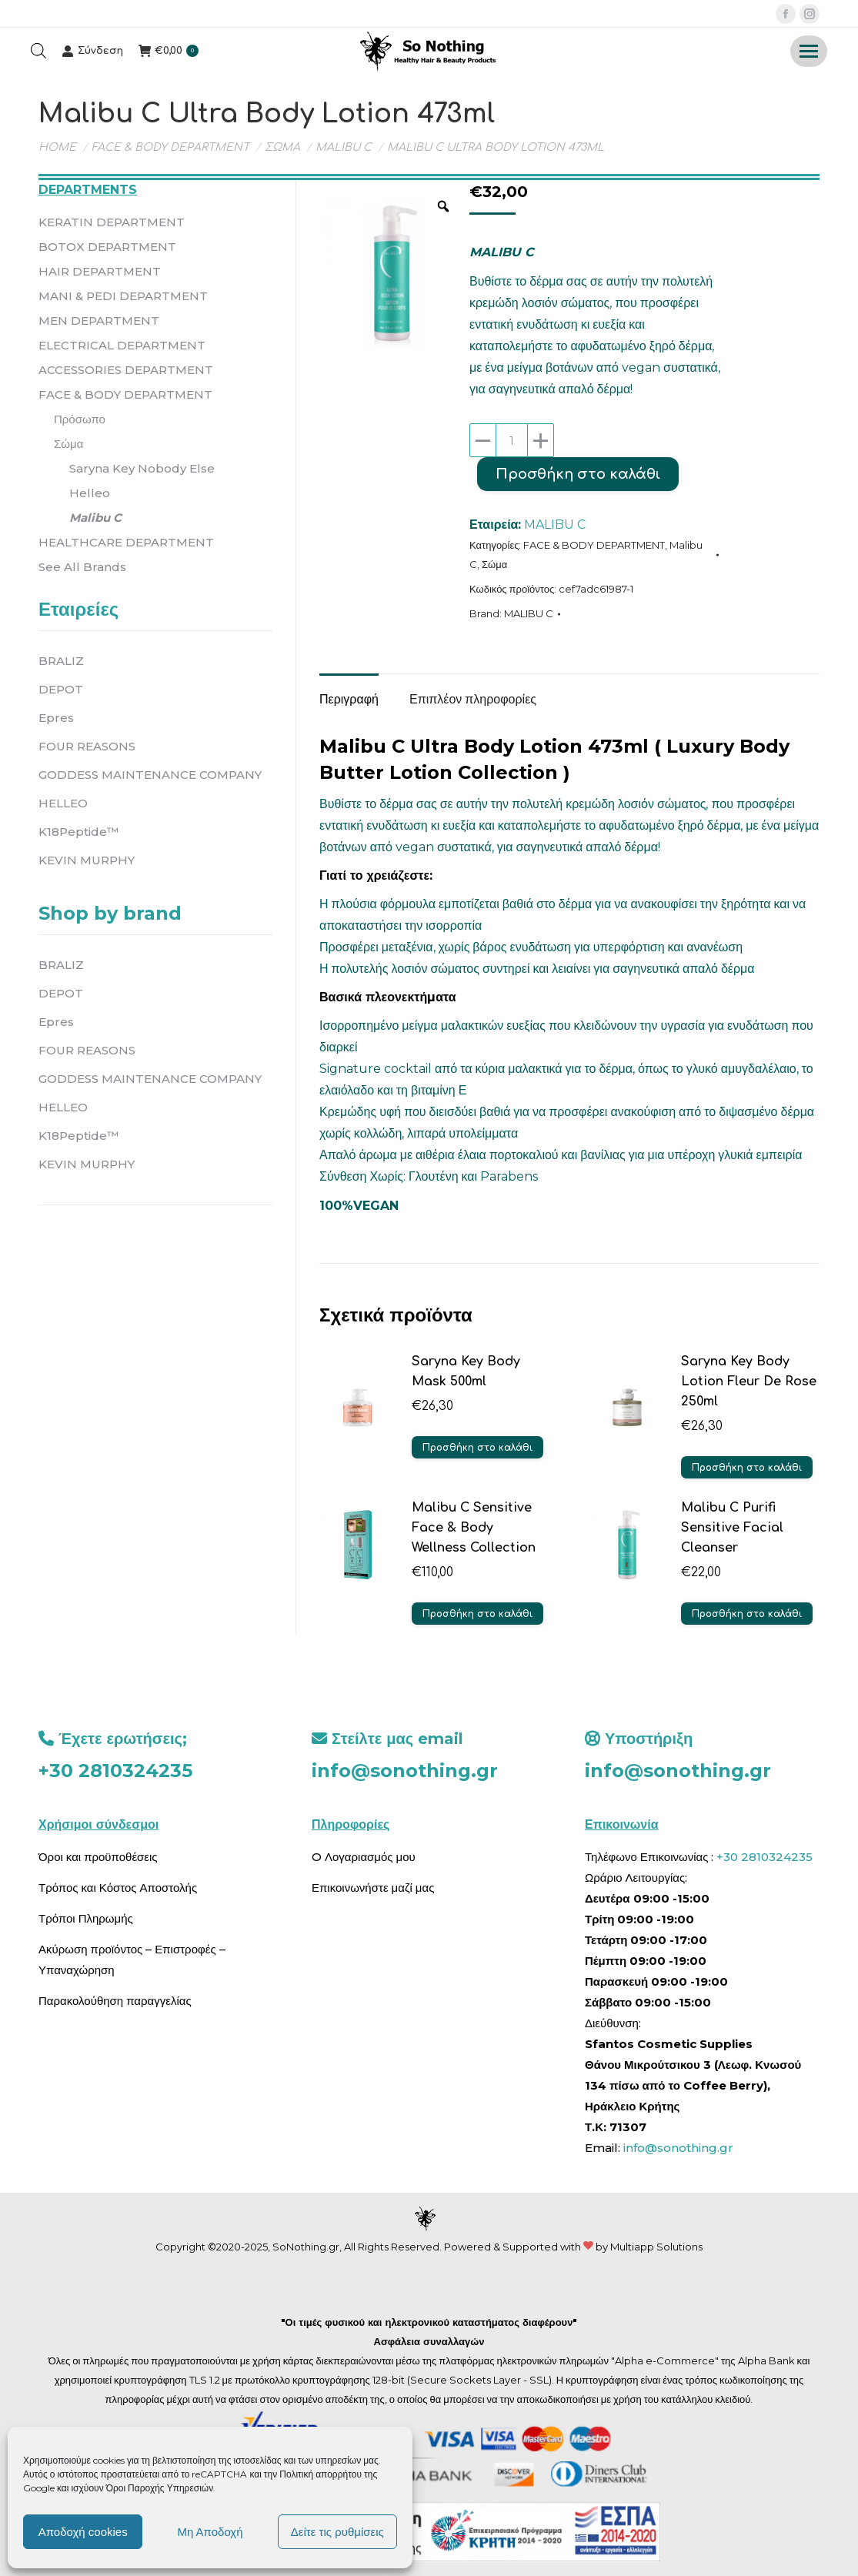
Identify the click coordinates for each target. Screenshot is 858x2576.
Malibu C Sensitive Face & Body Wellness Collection (474, 1528)
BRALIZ (61, 660)
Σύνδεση (92, 51)
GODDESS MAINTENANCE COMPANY (150, 774)
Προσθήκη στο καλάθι (578, 474)
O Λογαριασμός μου (364, 1856)
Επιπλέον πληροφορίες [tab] (472, 699)
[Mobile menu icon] (808, 51)
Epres (56, 717)
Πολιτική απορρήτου (321, 2474)
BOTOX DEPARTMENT (107, 246)
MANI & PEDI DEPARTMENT (123, 296)
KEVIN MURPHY (86, 860)
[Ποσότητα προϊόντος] (511, 440)
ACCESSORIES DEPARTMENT (125, 370)
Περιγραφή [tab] (349, 699)
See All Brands (82, 567)
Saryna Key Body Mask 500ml (466, 1371)
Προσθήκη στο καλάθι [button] (477, 1447)
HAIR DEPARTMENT (99, 271)
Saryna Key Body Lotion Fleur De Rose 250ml (748, 1381)
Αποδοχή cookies (83, 2531)
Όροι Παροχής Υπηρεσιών (160, 2488)
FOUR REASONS (86, 746)
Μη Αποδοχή (209, 2531)
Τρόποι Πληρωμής (85, 1918)
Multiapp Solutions (656, 2246)
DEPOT (60, 689)
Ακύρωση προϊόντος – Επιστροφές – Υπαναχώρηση (131, 1959)
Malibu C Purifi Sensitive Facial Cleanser (732, 1528)
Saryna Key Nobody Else (142, 468)
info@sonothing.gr (405, 1770)
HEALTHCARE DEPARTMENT (126, 542)
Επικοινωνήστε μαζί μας (373, 1887)
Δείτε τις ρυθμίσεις (337, 2531)
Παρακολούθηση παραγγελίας (115, 2000)
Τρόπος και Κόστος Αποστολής (117, 1887)
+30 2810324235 (115, 1770)
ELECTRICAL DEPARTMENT (121, 345)
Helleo (89, 493)
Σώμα (494, 564)
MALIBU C (555, 524)
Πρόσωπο (79, 419)
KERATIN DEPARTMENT (111, 222)
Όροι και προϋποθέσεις (98, 1856)
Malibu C (95, 517)
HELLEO (63, 803)
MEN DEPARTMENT (98, 320)
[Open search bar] (38, 50)
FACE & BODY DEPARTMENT (594, 545)
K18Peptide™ (78, 831)
